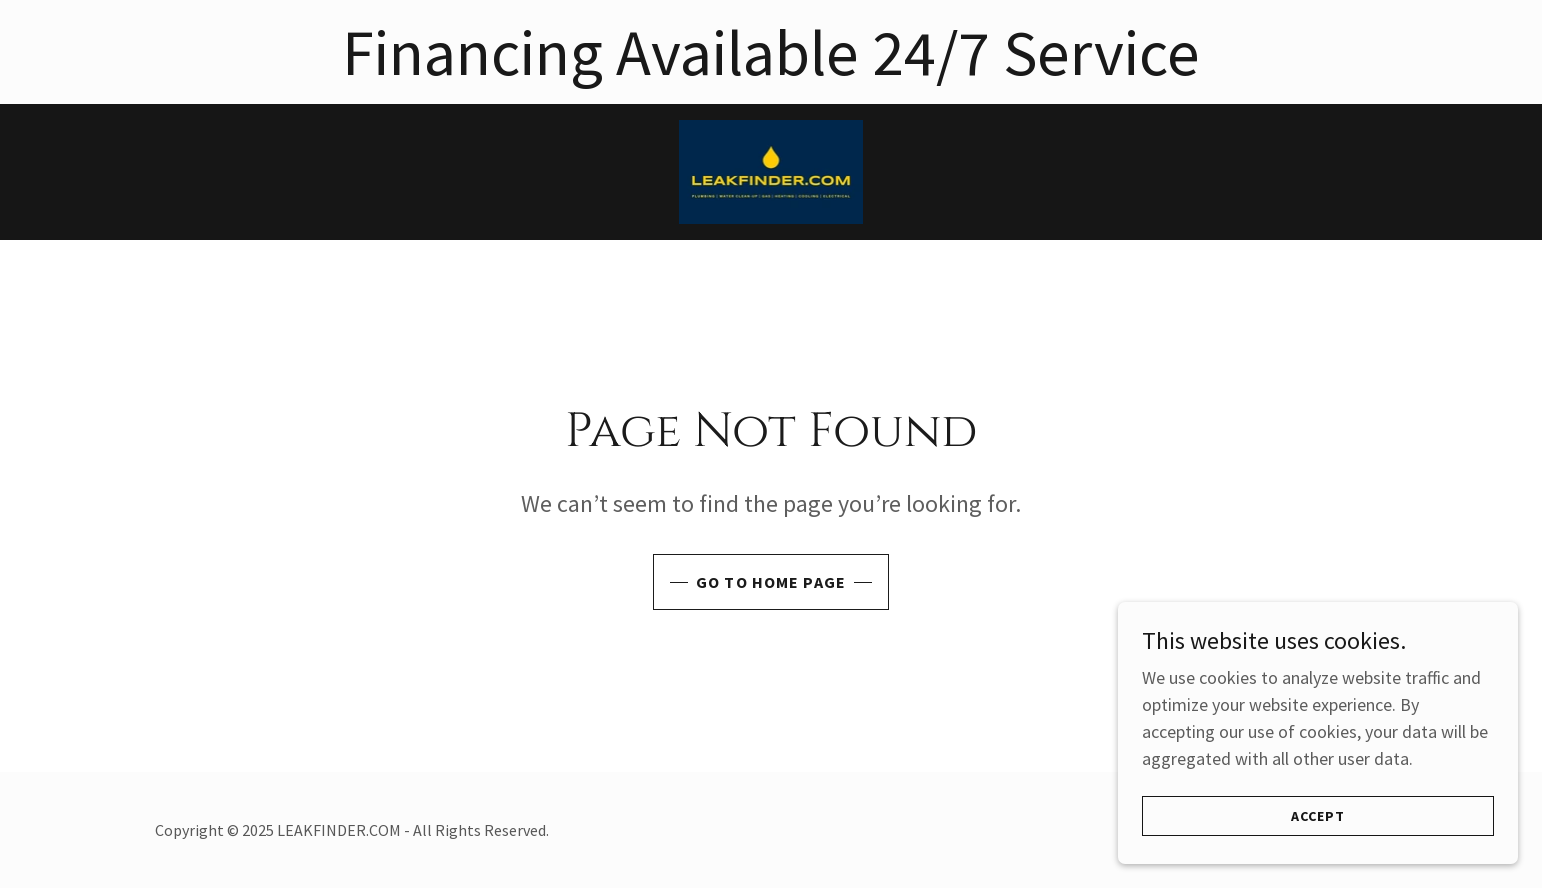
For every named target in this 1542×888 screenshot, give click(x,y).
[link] (771, 169)
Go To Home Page (771, 582)
